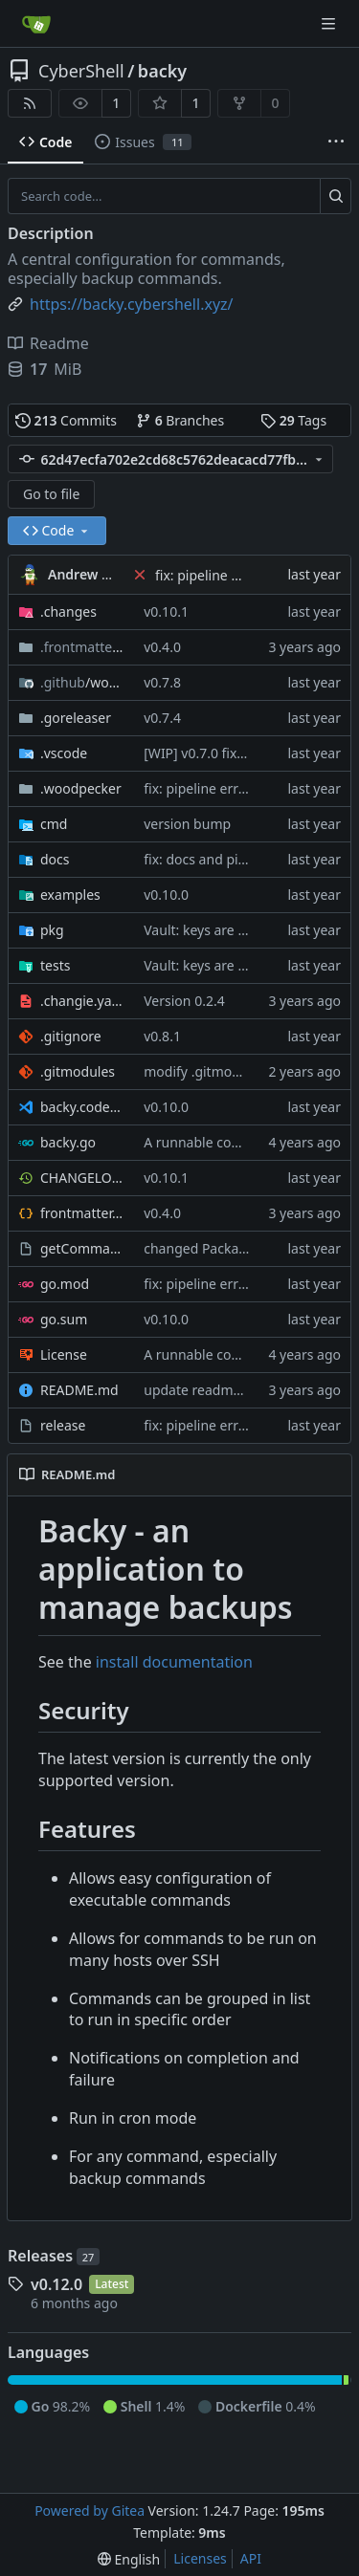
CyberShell (81, 70)
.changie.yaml (82, 1001)
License (63, 1354)
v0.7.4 (162, 718)
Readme (48, 343)
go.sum (63, 1319)
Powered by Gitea (89, 2510)
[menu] (129, 2559)
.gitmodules (77, 1071)
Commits (66, 420)
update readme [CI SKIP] (221, 1390)
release (62, 1425)
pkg (52, 930)
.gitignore (70, 1036)
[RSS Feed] (30, 103)
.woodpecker (81, 788)
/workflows (82, 682)
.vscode (63, 753)
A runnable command (212, 1142)
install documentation (174, 1661)
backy (162, 70)
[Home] (36, 24)
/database (82, 647)
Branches (180, 420)
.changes (68, 611)
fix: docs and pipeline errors (231, 859)
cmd (53, 824)
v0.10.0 (166, 894)
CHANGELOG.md (82, 1177)
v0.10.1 (166, 611)
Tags (293, 420)
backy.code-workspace (82, 1107)
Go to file (51, 494)
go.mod (64, 1284)
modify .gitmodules (204, 1071)
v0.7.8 (162, 682)
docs (55, 859)
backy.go (68, 1142)
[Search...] (335, 196)
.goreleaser (75, 718)
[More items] (336, 142)
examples (70, 894)
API (250, 2558)
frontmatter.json (82, 1213)
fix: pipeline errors (212, 575)
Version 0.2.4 (184, 1001)
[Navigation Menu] (330, 23)
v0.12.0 (56, 2284)
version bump (187, 824)
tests (55, 965)
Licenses (200, 2558)
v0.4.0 (162, 647)
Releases (54, 2255)
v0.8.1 (162, 1036)
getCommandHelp (82, 1248)
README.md (79, 1390)
